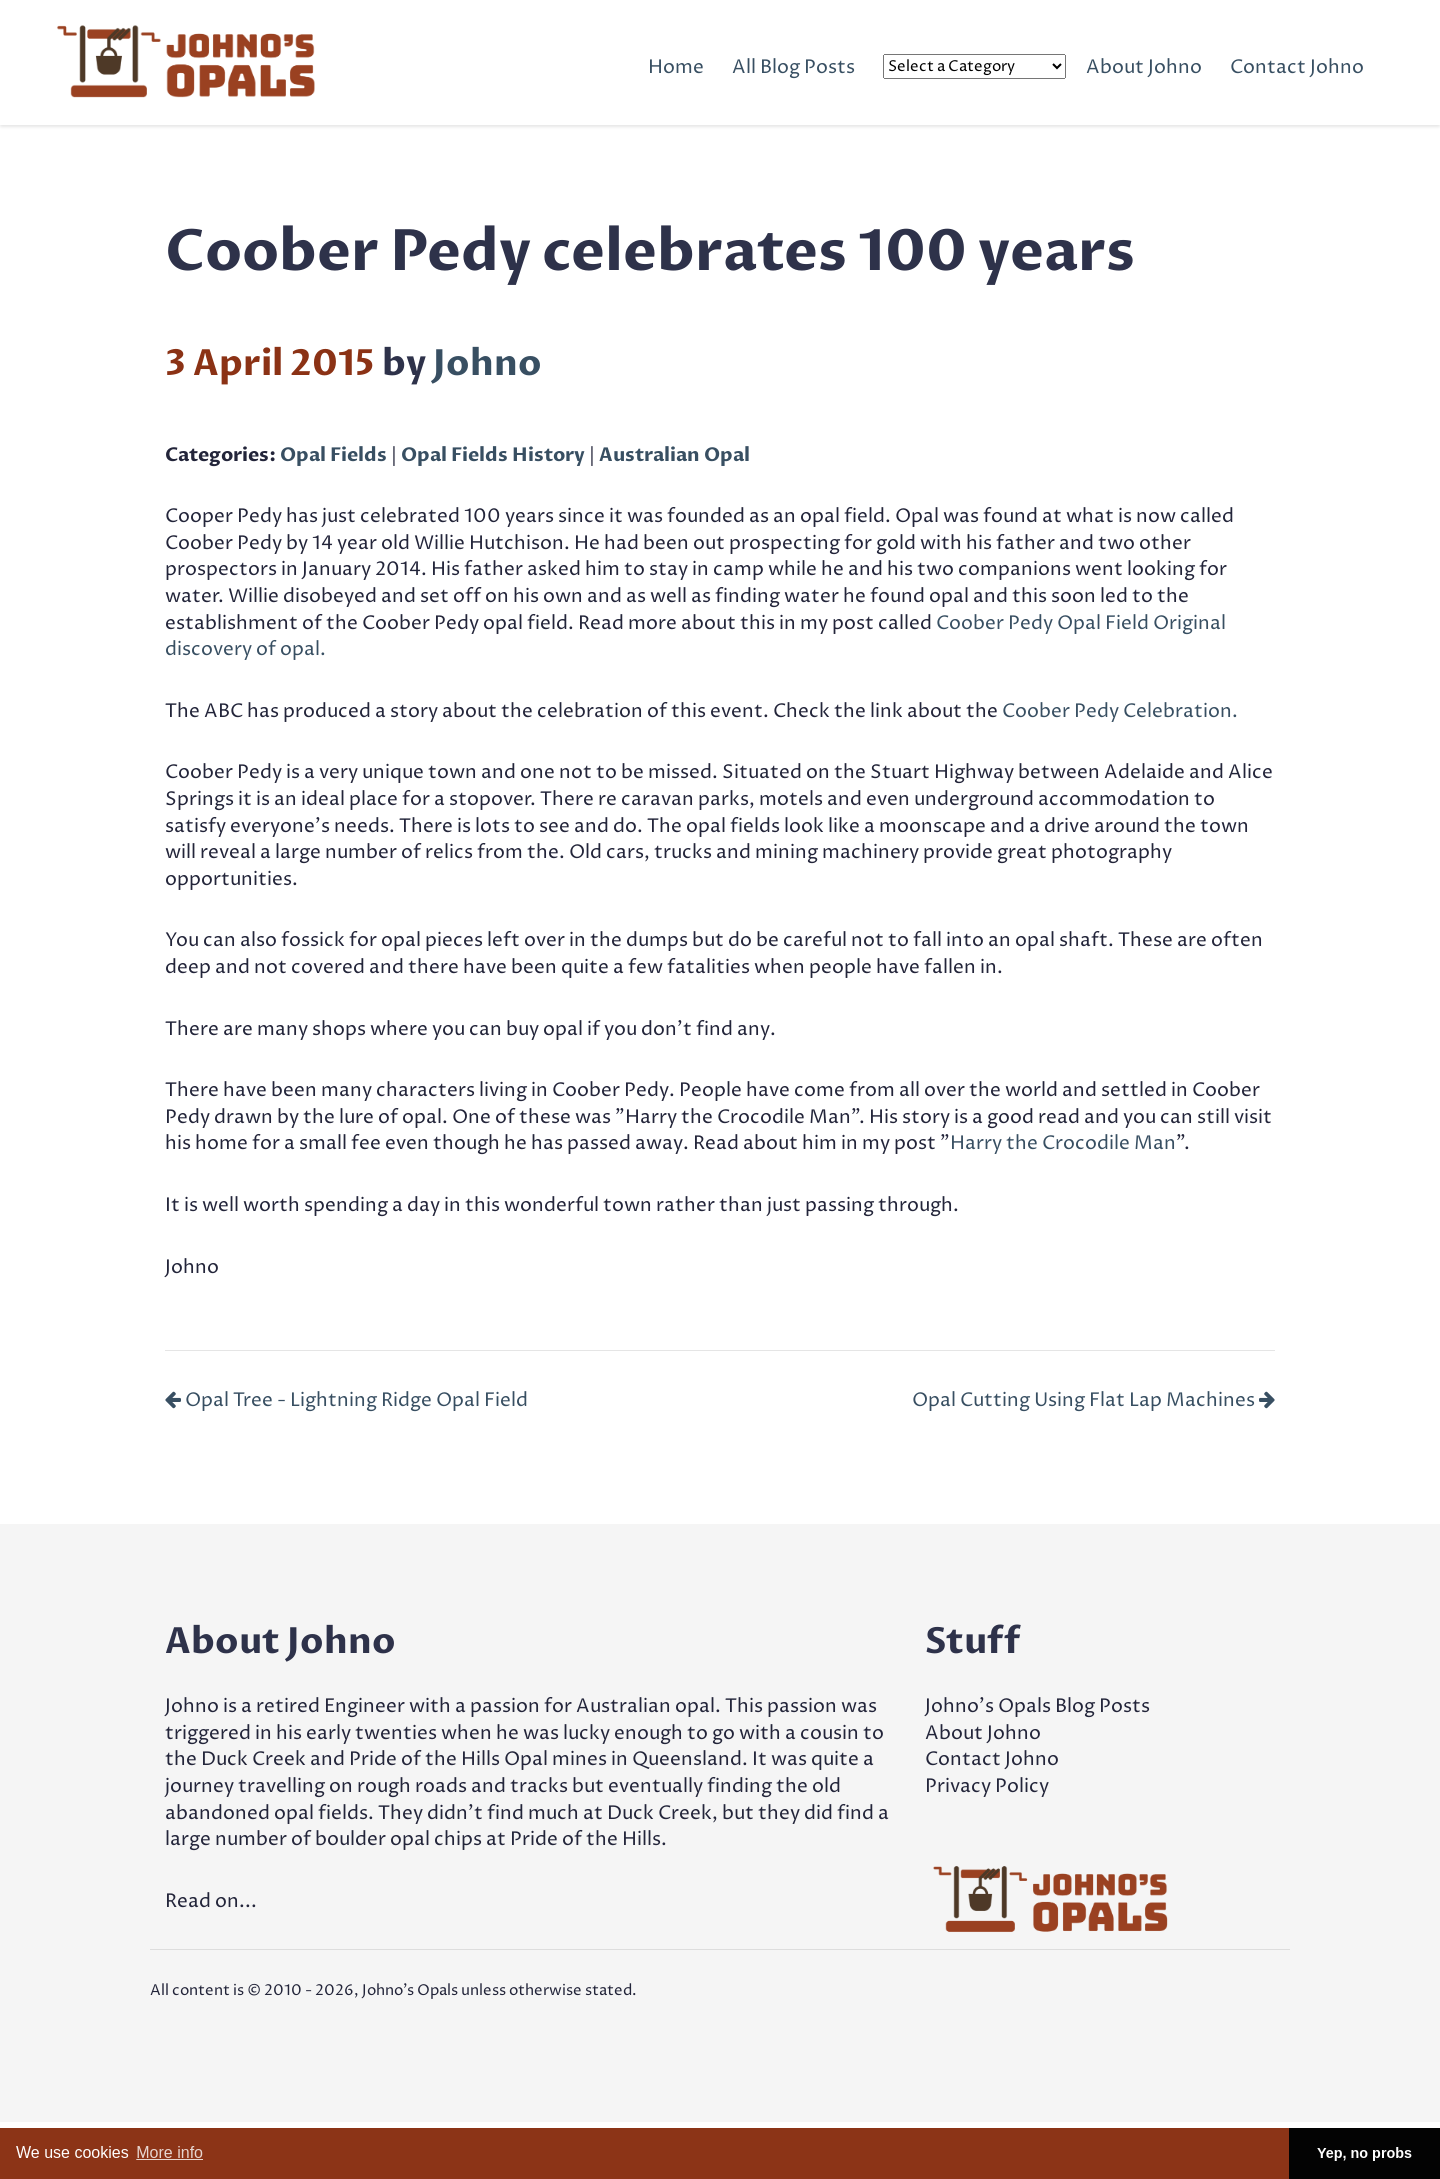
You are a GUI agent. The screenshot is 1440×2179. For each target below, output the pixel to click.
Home (676, 67)
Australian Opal (674, 455)
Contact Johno (1297, 67)
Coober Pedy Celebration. (1120, 711)
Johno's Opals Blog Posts (1037, 1706)
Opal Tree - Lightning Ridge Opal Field (346, 1400)
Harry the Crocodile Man (1063, 1143)
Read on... (211, 1901)
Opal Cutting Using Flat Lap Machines (1093, 1400)
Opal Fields (333, 455)
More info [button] (169, 2152)
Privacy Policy (987, 1786)
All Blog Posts (793, 67)
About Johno (1144, 67)
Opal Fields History (493, 455)
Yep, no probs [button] (1364, 2153)
